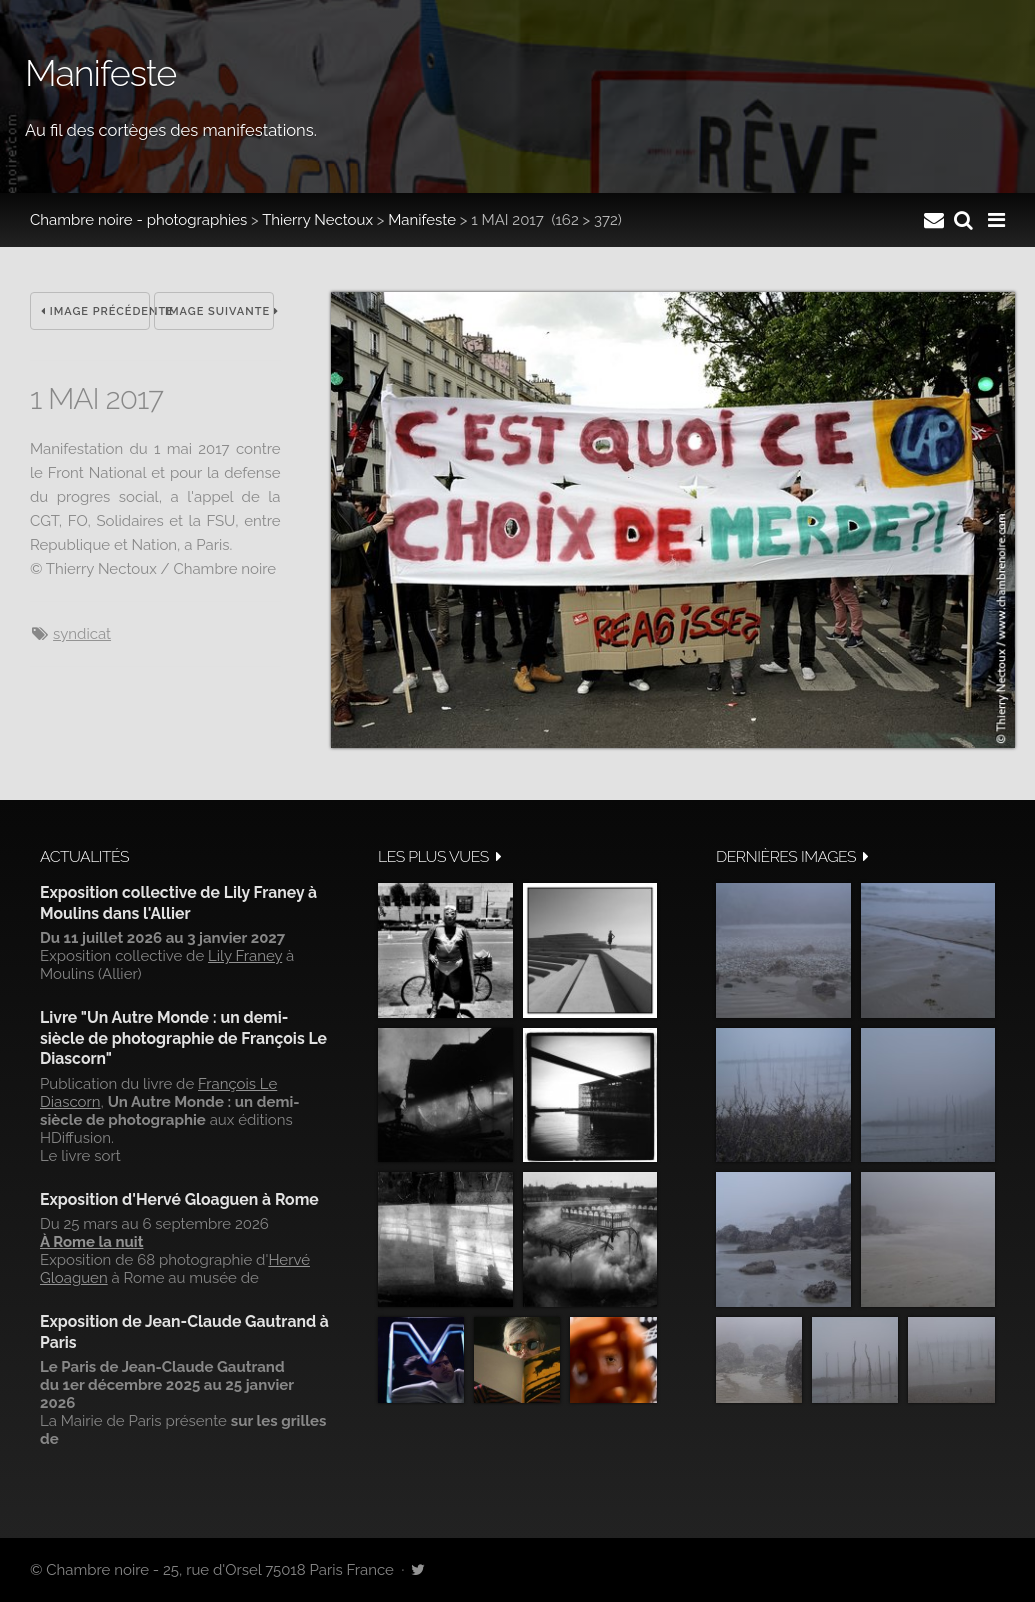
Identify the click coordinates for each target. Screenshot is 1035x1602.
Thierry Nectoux (317, 220)
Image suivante (219, 311)
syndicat (82, 634)
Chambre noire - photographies (138, 220)
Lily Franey (245, 956)
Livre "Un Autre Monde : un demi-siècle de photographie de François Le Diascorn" (183, 1038)
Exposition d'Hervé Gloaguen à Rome (179, 1199)
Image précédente (95, 311)
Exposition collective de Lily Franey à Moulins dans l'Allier (178, 902)
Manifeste (422, 220)
